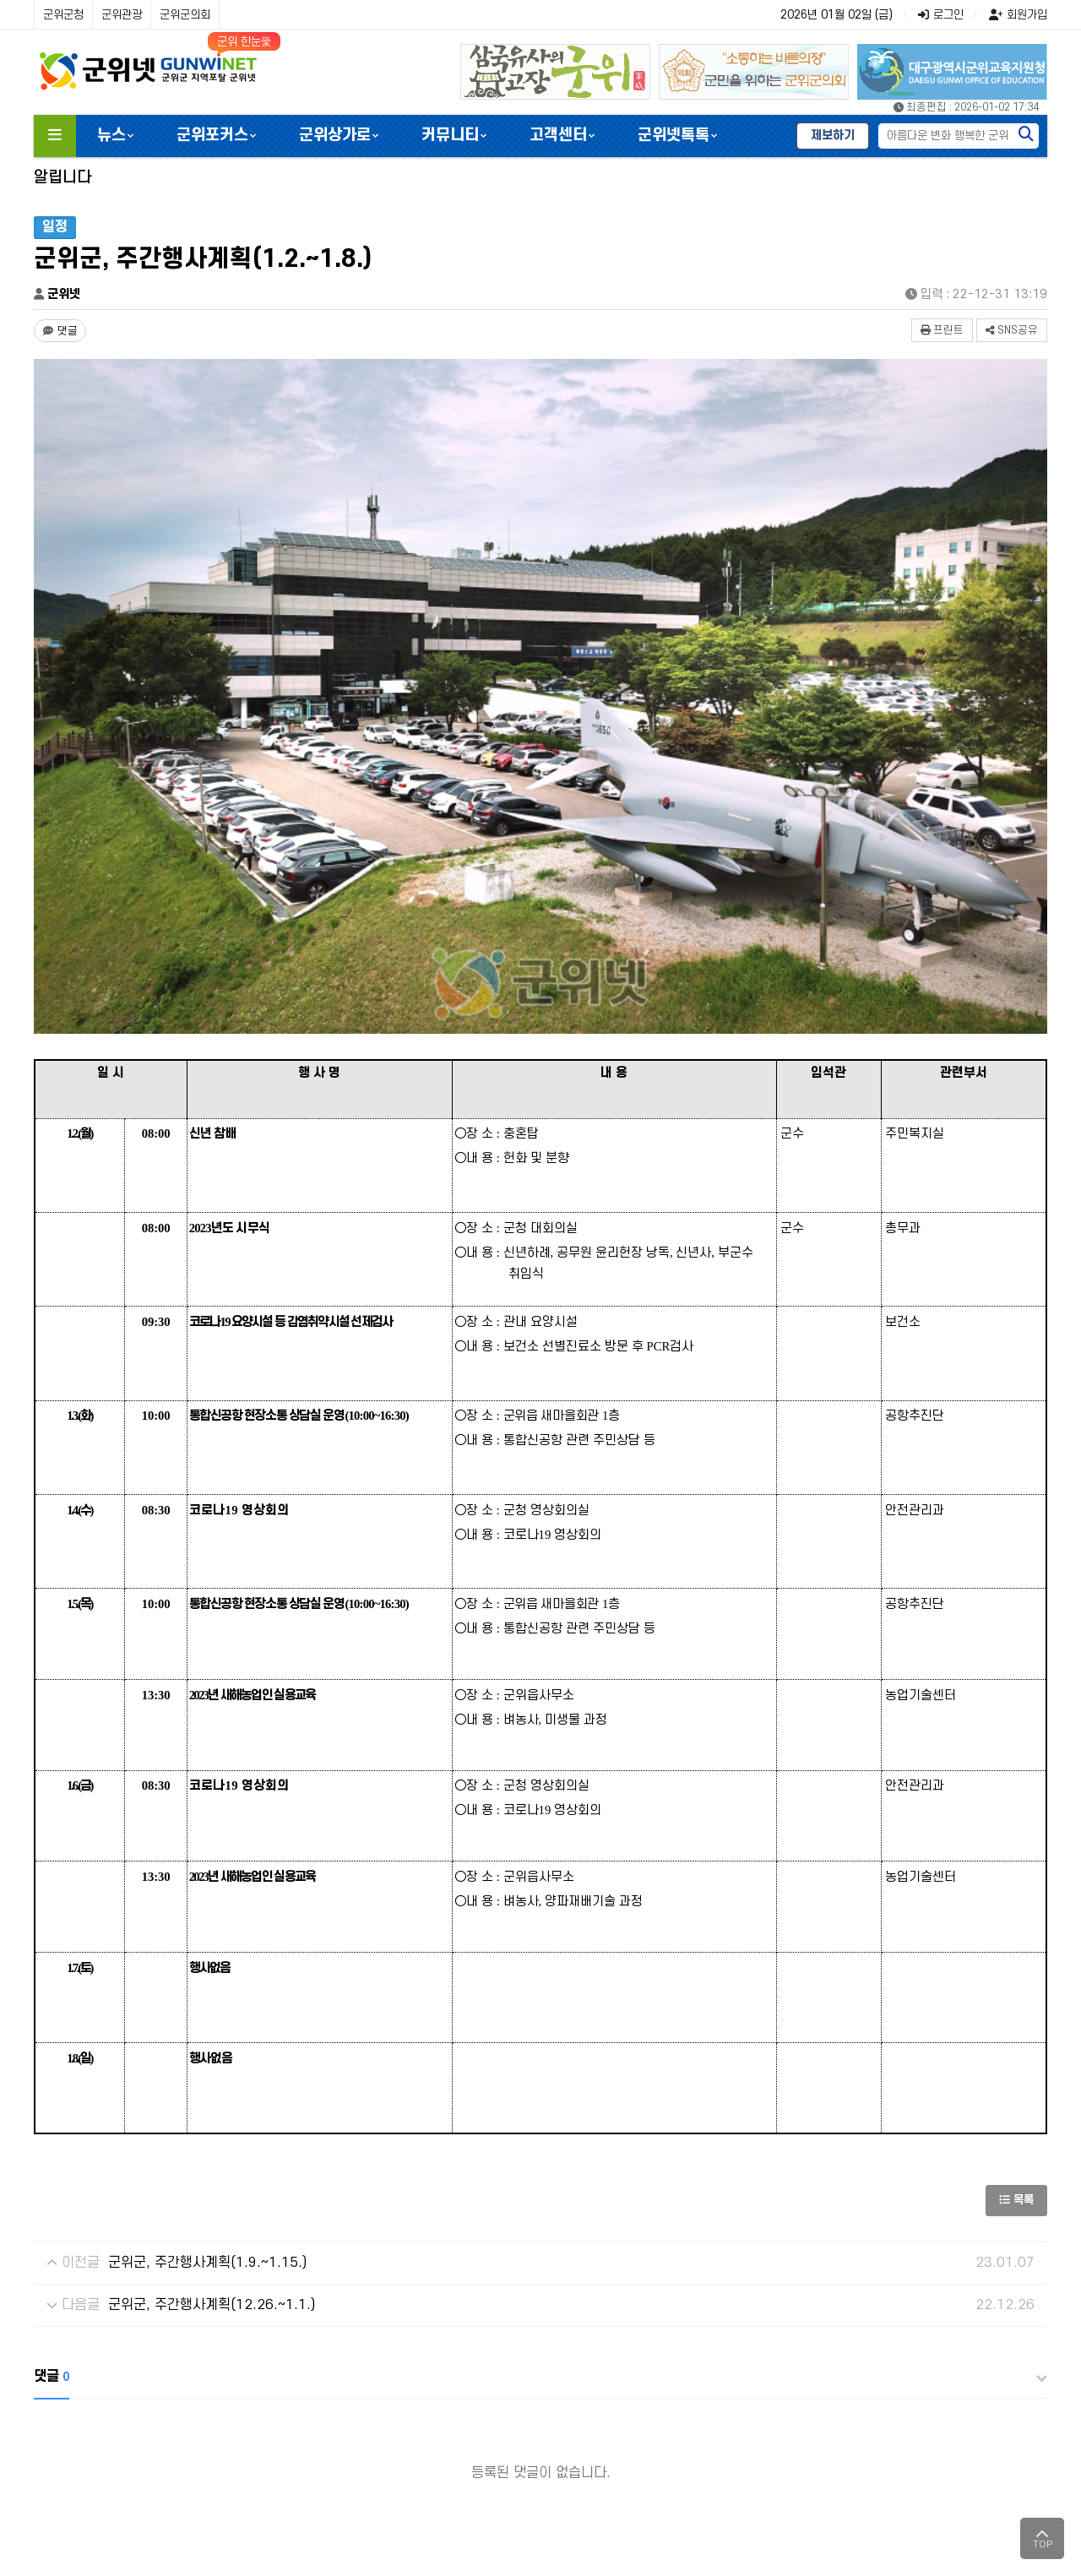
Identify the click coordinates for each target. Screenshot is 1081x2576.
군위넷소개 (69, 2423)
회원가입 (1018, 14)
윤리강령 (314, 2423)
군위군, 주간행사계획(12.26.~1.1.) (211, 2099)
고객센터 (558, 135)
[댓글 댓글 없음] (60, 330)
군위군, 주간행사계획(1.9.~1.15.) (207, 2057)
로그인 (941, 14)
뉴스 (111, 135)
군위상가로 (335, 135)
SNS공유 (1012, 330)
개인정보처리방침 (162, 2423)
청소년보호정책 (395, 2423)
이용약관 (249, 2423)
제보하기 (833, 135)
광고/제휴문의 (490, 2423)
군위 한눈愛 (244, 41)
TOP (1042, 2538)
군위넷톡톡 (673, 135)
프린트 (942, 330)
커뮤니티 (450, 135)
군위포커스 (212, 135)
